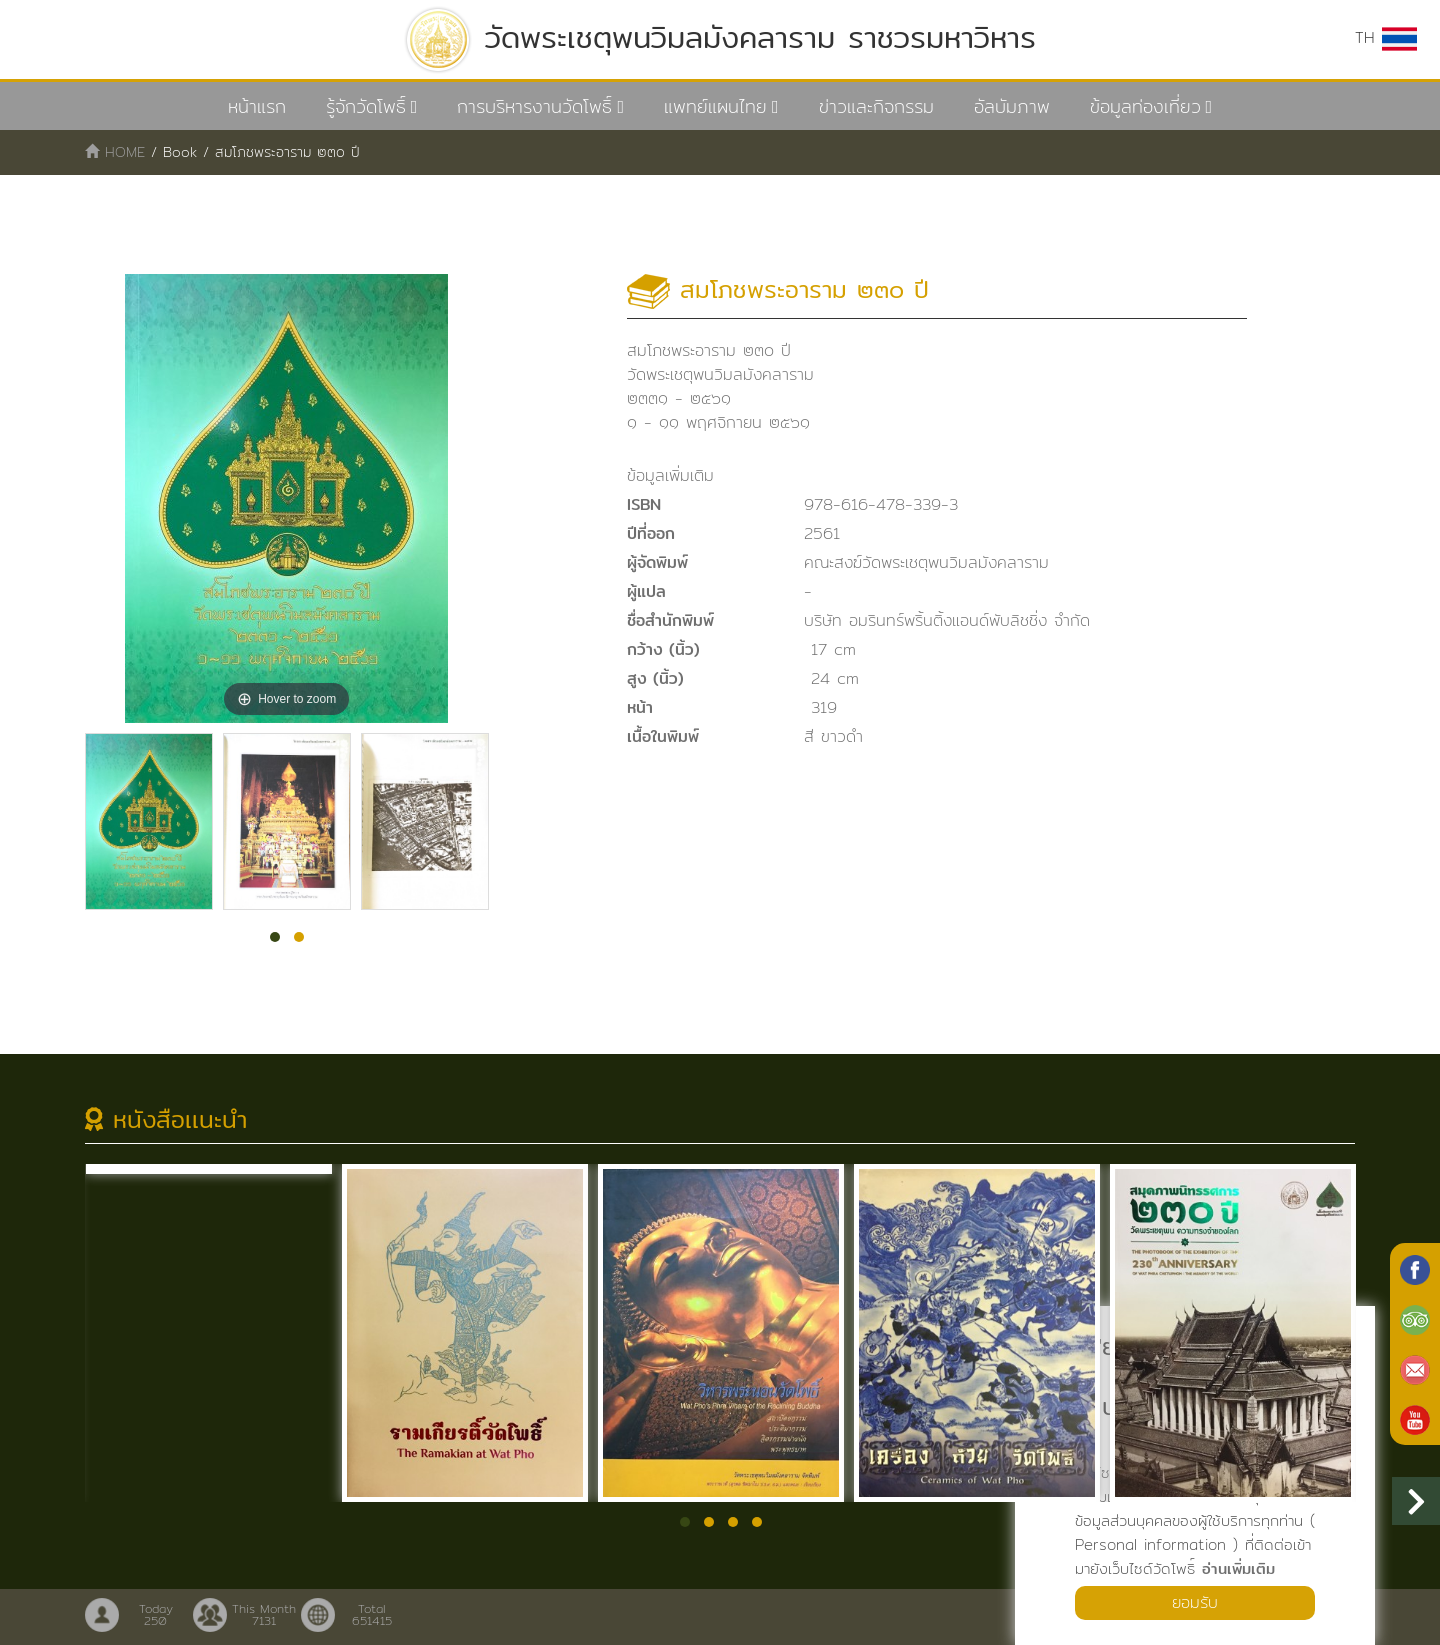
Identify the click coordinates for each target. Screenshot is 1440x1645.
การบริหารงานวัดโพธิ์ (534, 106)
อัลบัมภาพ (1012, 106)
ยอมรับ (1195, 1602)
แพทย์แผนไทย (715, 106)
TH (1386, 38)
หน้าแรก (257, 106)
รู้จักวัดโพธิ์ (366, 106)
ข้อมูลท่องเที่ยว (1145, 106)
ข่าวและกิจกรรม (876, 106)
